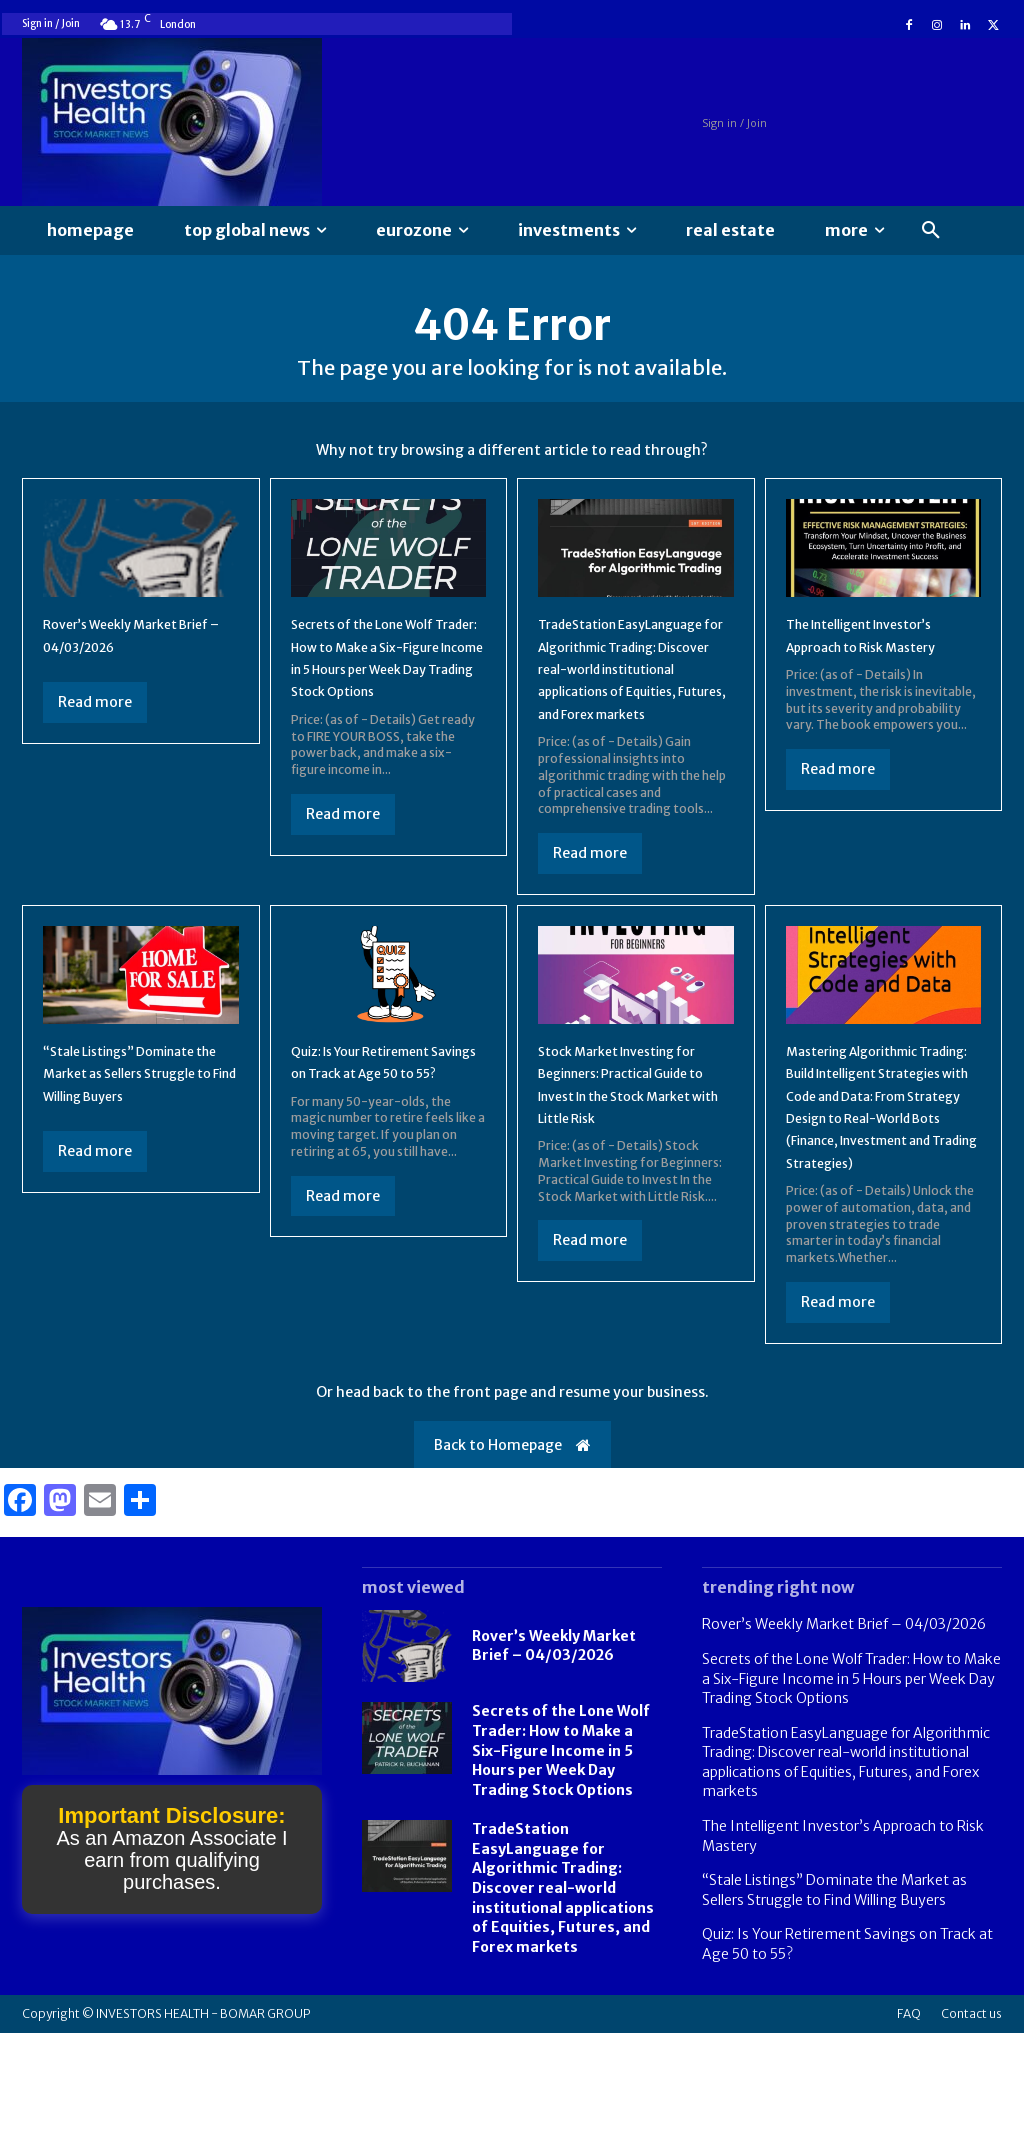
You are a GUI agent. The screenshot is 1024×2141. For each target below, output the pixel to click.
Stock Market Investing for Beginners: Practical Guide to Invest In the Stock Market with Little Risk (628, 1158)
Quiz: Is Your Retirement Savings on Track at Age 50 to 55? (382, 1135)
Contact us (971, 2121)
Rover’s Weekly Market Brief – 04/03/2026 (554, 1754)
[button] (931, 231)
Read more (95, 721)
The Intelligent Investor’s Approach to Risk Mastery (882, 664)
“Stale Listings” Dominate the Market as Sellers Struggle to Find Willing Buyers (834, 1998)
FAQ (909, 2121)
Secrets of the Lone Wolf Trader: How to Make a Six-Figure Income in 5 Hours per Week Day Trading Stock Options (384, 687)
